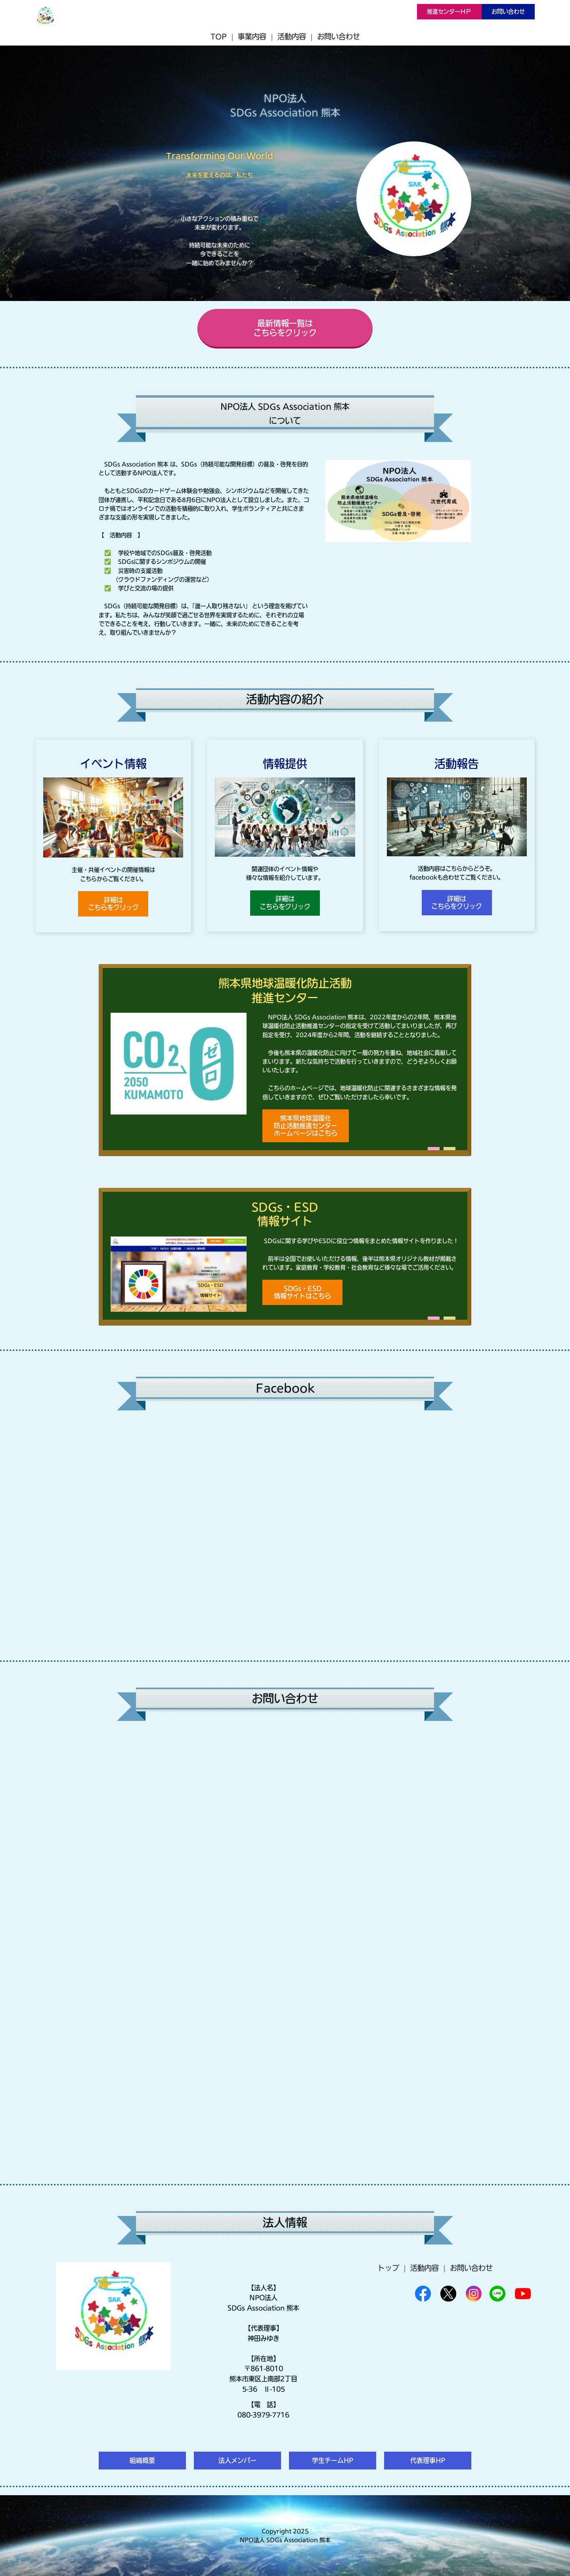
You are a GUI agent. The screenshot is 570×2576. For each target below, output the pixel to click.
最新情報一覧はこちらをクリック (285, 328)
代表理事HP (427, 2460)
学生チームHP (332, 2460)
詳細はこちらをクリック (113, 904)
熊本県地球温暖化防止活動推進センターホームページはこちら (305, 1125)
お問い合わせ (508, 11)
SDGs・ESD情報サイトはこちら (302, 1292)
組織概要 (142, 2460)
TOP (218, 36)
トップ (388, 2267)
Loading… (285, 1948)
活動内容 (291, 36)
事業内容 (252, 36)
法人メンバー (237, 2460)
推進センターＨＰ (449, 11)
